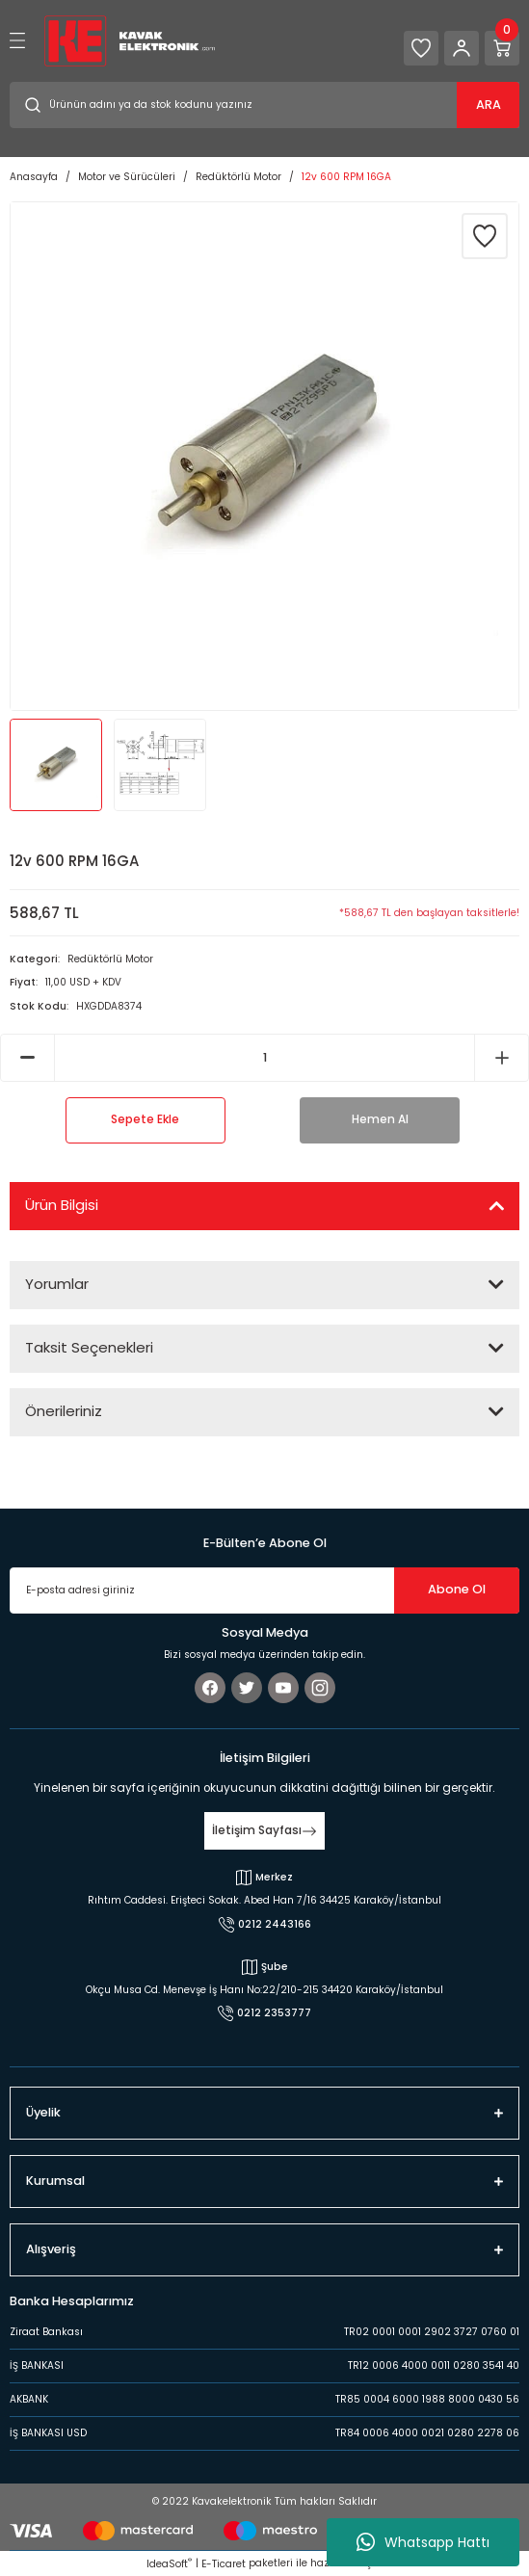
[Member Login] (461, 48)
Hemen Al (380, 1119)
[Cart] (502, 48)
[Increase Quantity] (501, 1058)
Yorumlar (57, 1284)
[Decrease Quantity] (27, 1058)
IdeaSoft (169, 2564)
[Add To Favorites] (485, 236)
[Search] (264, 105)
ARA (488, 104)
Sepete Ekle (145, 1119)
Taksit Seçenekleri (89, 1347)
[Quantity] (264, 1058)
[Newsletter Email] (264, 1590)
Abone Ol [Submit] (457, 1589)
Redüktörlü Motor (110, 959)
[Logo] (129, 40)
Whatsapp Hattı (423, 2542)
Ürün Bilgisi (61, 1205)
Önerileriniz (63, 1411)
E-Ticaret (223, 2564)
